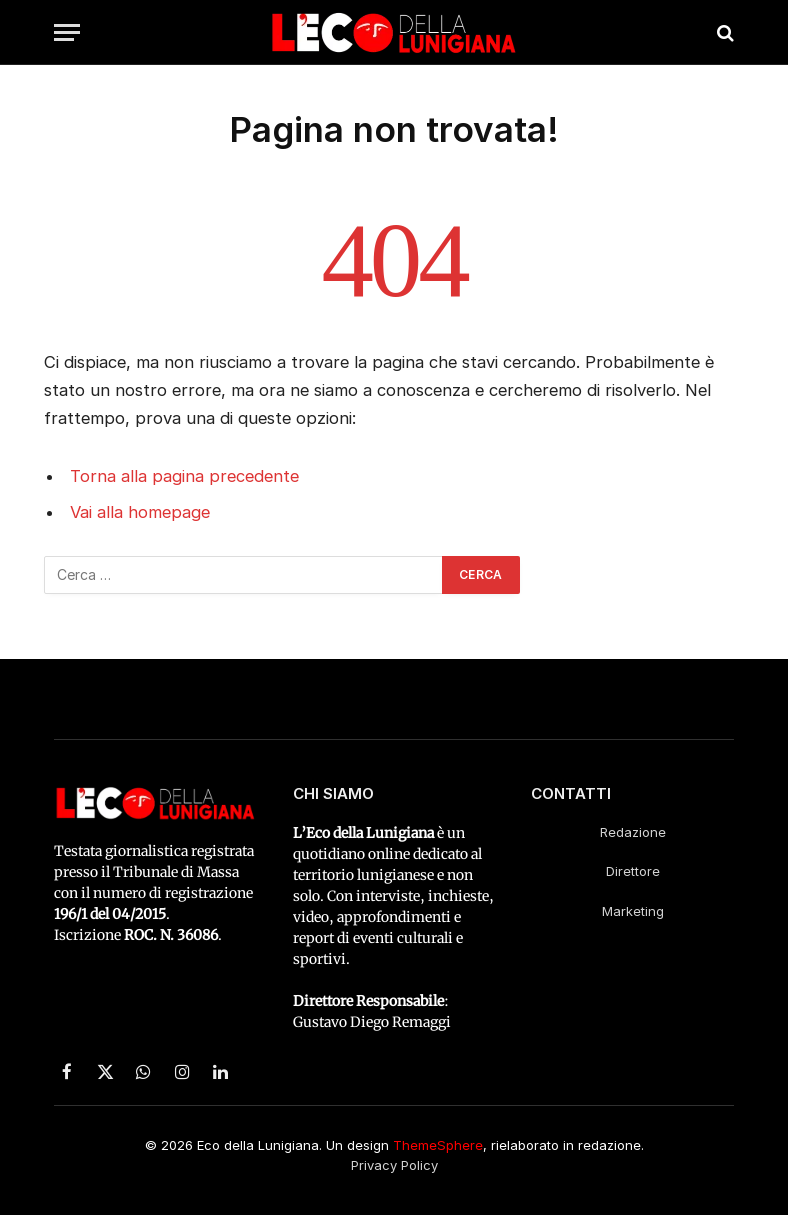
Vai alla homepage (140, 512)
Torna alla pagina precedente (184, 476)
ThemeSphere (438, 1145)
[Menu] (67, 32)
